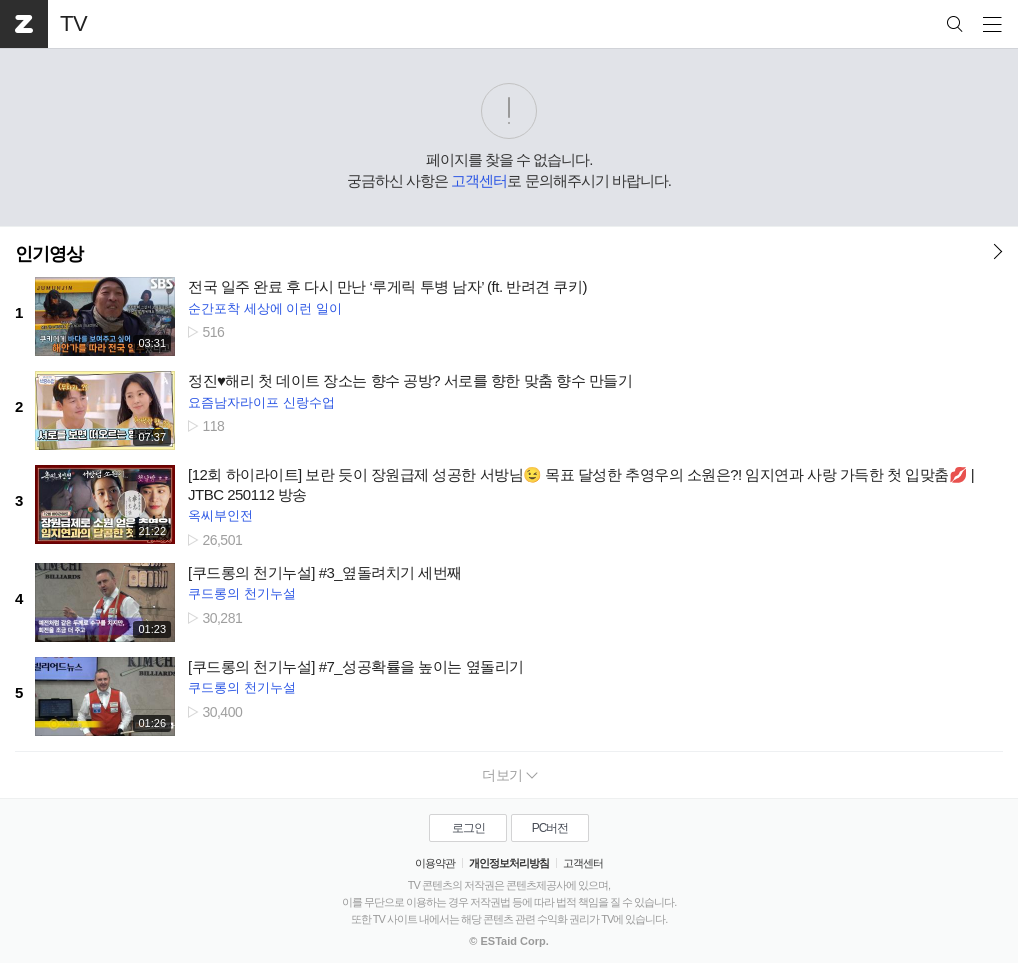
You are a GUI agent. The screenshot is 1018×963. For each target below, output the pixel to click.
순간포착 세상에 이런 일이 (265, 308)
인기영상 (49, 254)
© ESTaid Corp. (508, 941)
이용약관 (435, 863)
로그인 (468, 828)
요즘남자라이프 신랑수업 (261, 402)
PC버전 (550, 828)
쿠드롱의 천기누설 (242, 593)
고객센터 (479, 180)
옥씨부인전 (220, 515)
